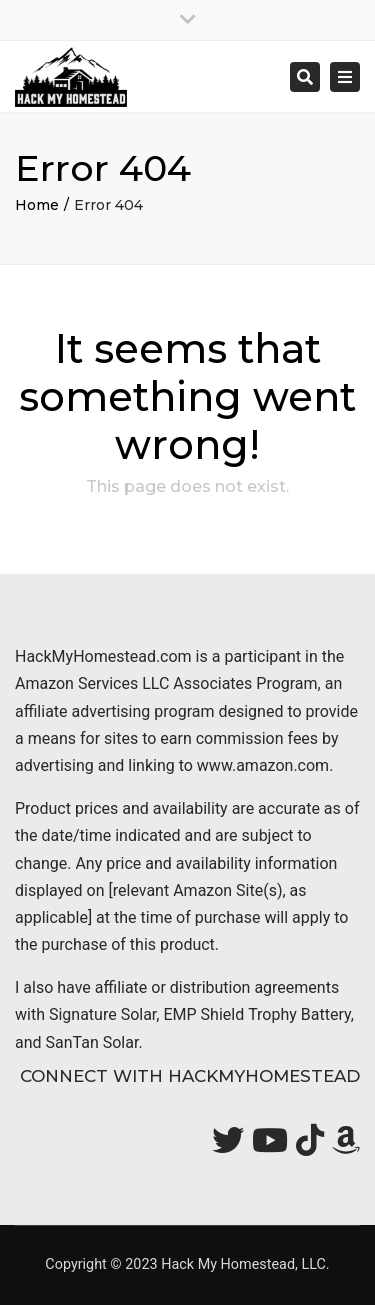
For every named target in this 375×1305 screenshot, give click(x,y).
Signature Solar (102, 1014)
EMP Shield (203, 1014)
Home (37, 205)
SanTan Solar (92, 1042)
